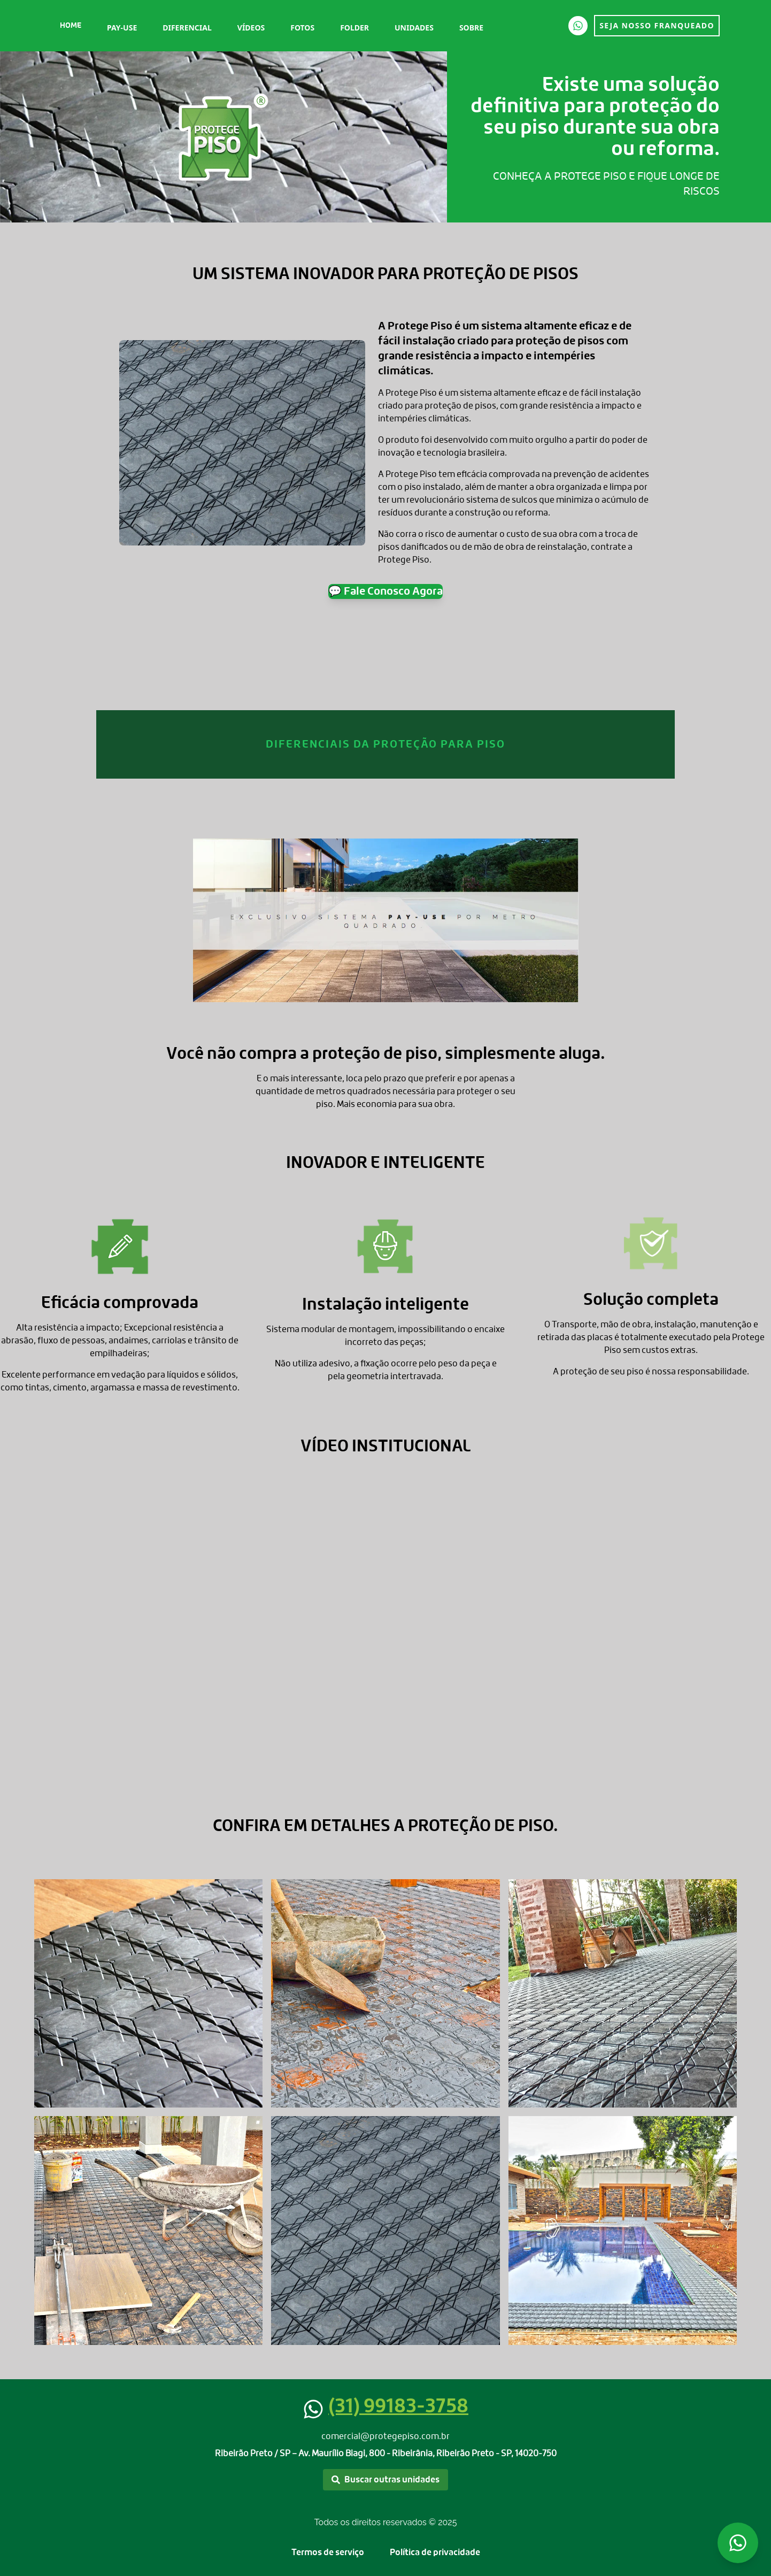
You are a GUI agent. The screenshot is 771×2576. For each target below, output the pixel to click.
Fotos (302, 27)
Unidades (414, 27)
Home (70, 25)
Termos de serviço (327, 2552)
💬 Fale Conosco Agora (385, 591)
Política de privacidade (435, 2552)
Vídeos (251, 27)
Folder (354, 27)
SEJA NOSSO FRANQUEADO (656, 25)
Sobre (471, 27)
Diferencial (187, 27)
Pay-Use (122, 27)
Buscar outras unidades (385, 2479)
